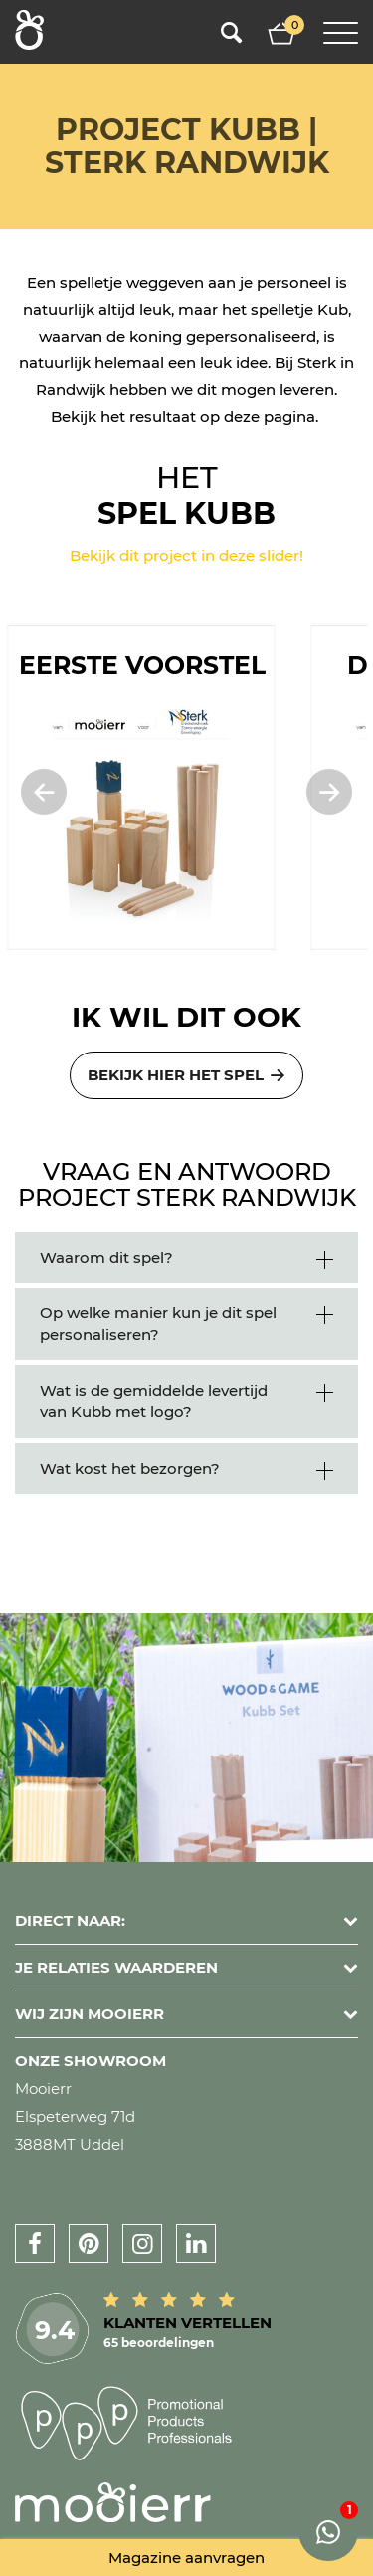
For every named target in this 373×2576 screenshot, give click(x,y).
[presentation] (34, 792)
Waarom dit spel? (106, 1257)
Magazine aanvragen (186, 2557)
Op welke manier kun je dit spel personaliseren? (158, 1323)
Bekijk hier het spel (187, 1074)
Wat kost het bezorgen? (130, 1468)
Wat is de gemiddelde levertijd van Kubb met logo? (154, 1401)
